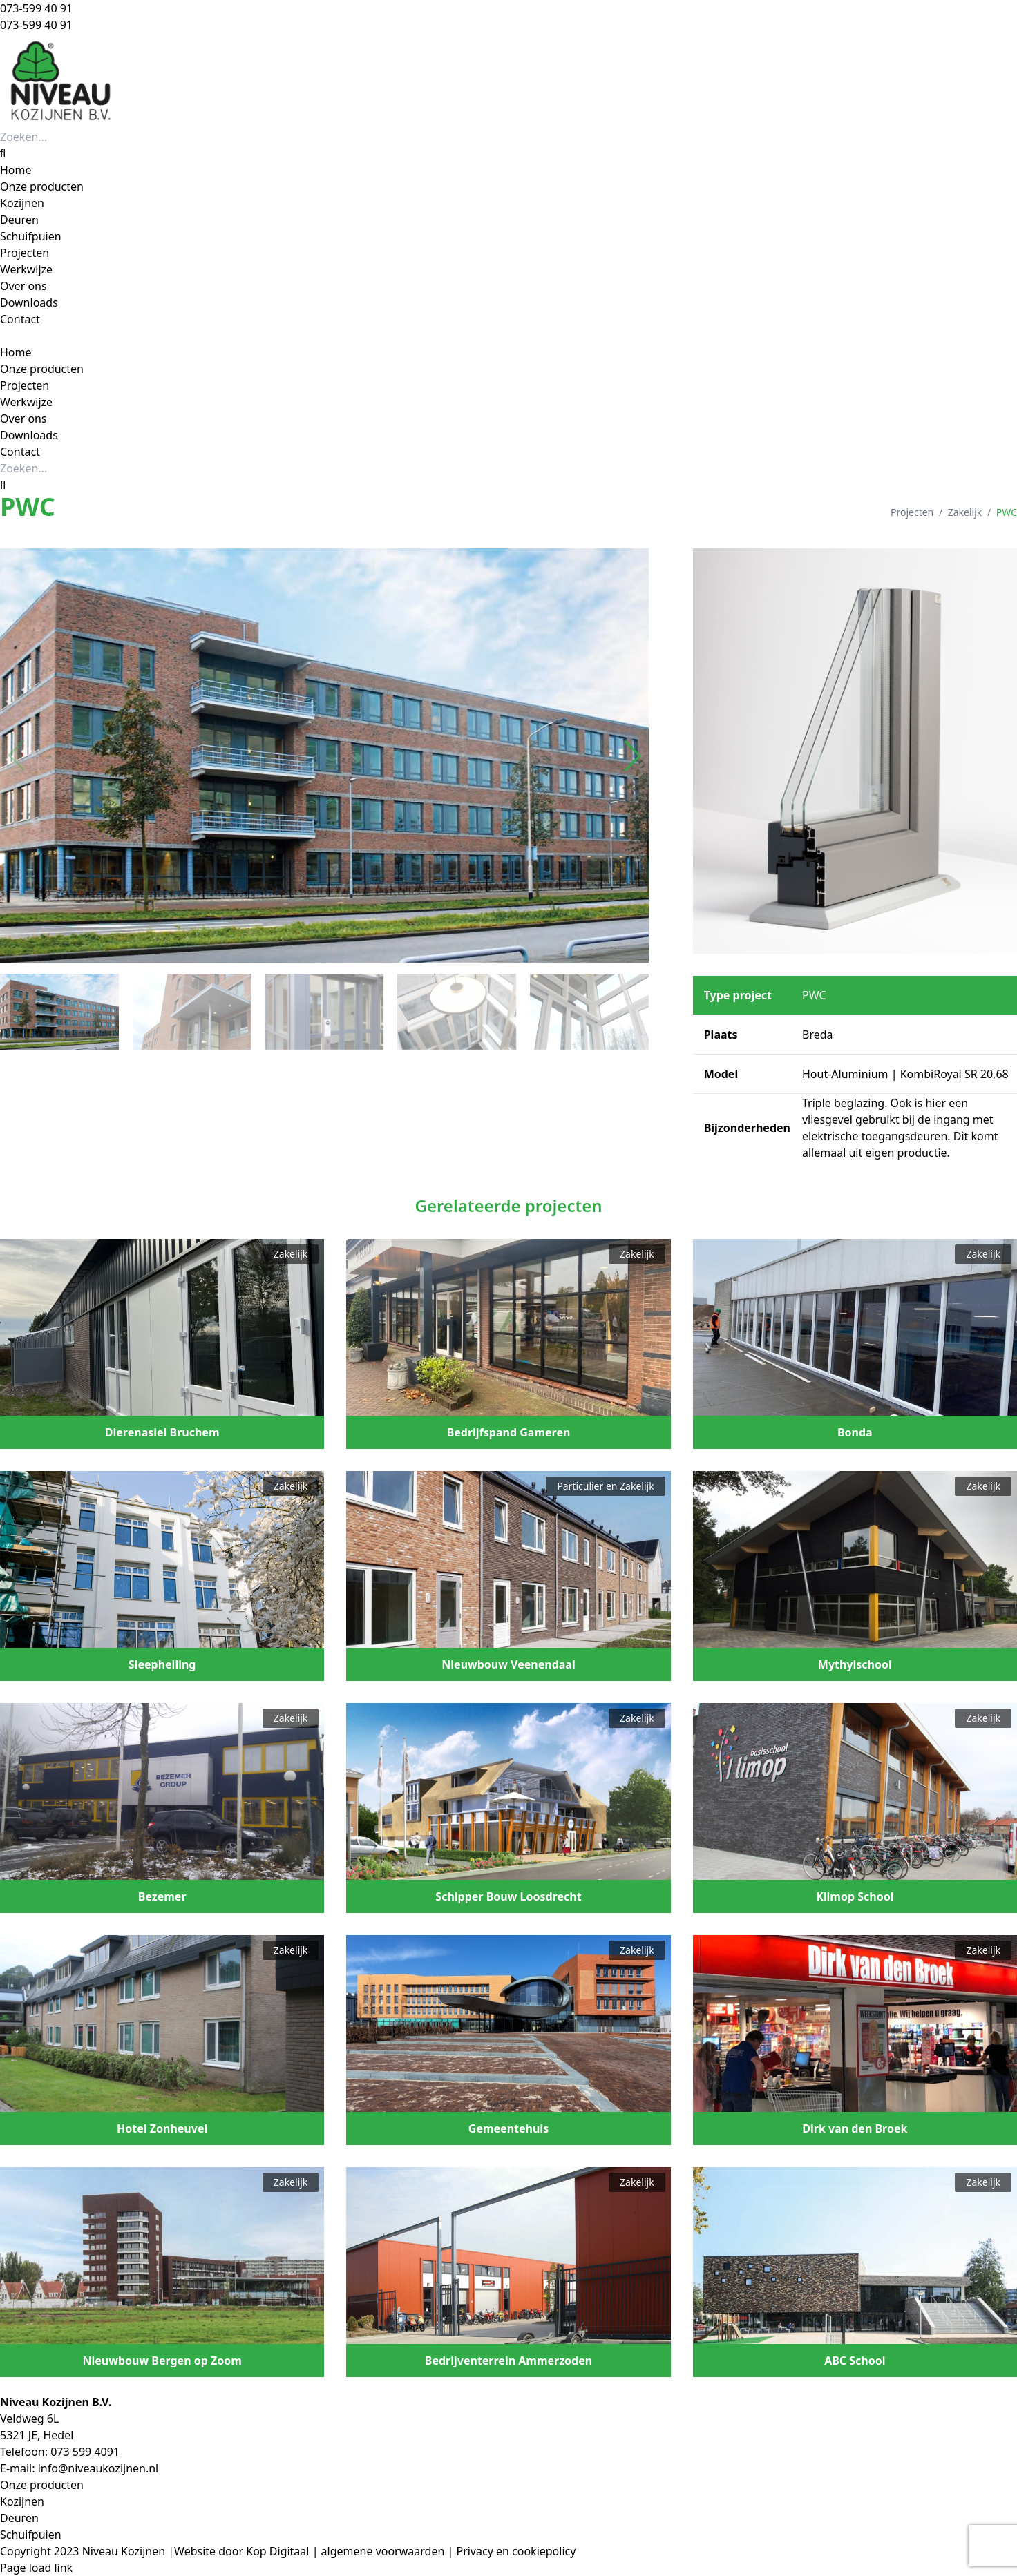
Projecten (912, 512)
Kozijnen (22, 2501)
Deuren (19, 2518)
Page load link (36, 2567)
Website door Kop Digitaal (241, 2551)
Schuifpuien (30, 2534)
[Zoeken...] (79, 136)
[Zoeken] (3, 153)
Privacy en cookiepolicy (516, 2551)
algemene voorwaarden (383, 2551)
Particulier (580, 1485)
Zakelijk (965, 512)
